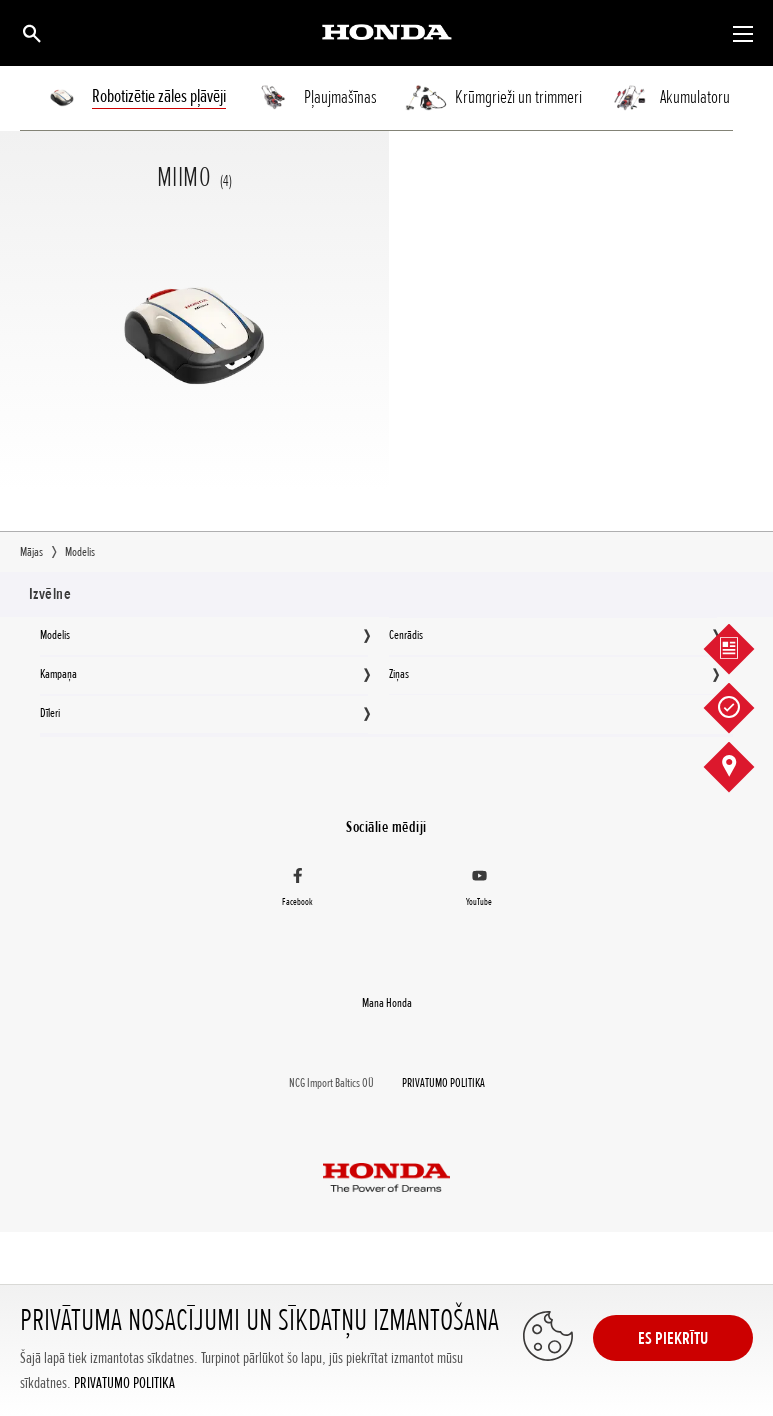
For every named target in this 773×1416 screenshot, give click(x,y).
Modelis (55, 635)
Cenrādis (406, 635)
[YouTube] (480, 890)
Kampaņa (58, 674)
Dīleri (50, 713)
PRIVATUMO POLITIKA (124, 1383)
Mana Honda (387, 1003)
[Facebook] (298, 890)
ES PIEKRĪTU (673, 1338)
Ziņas (399, 674)
